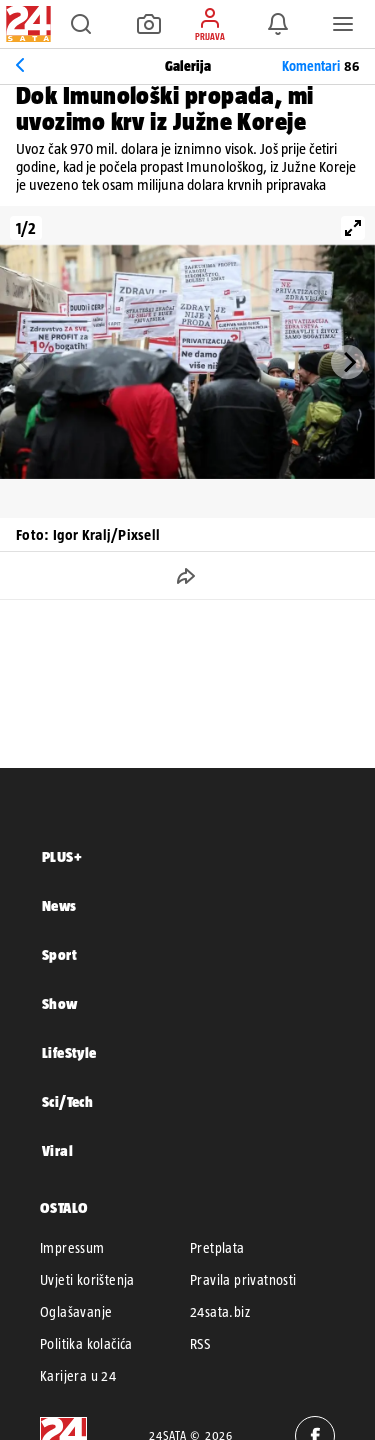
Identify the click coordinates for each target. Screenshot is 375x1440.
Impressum (72, 1248)
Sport (59, 954)
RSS (200, 1344)
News (59, 905)
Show (60, 1003)
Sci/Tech (67, 1101)
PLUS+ (62, 856)
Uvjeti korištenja (87, 1280)
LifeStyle (69, 1052)
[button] (81, 24)
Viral (57, 1150)
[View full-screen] (353, 228)
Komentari (320, 66)
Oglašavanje (76, 1312)
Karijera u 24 (78, 1376)
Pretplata (217, 1248)
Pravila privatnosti (243, 1280)
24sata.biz (220, 1312)
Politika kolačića (86, 1344)
